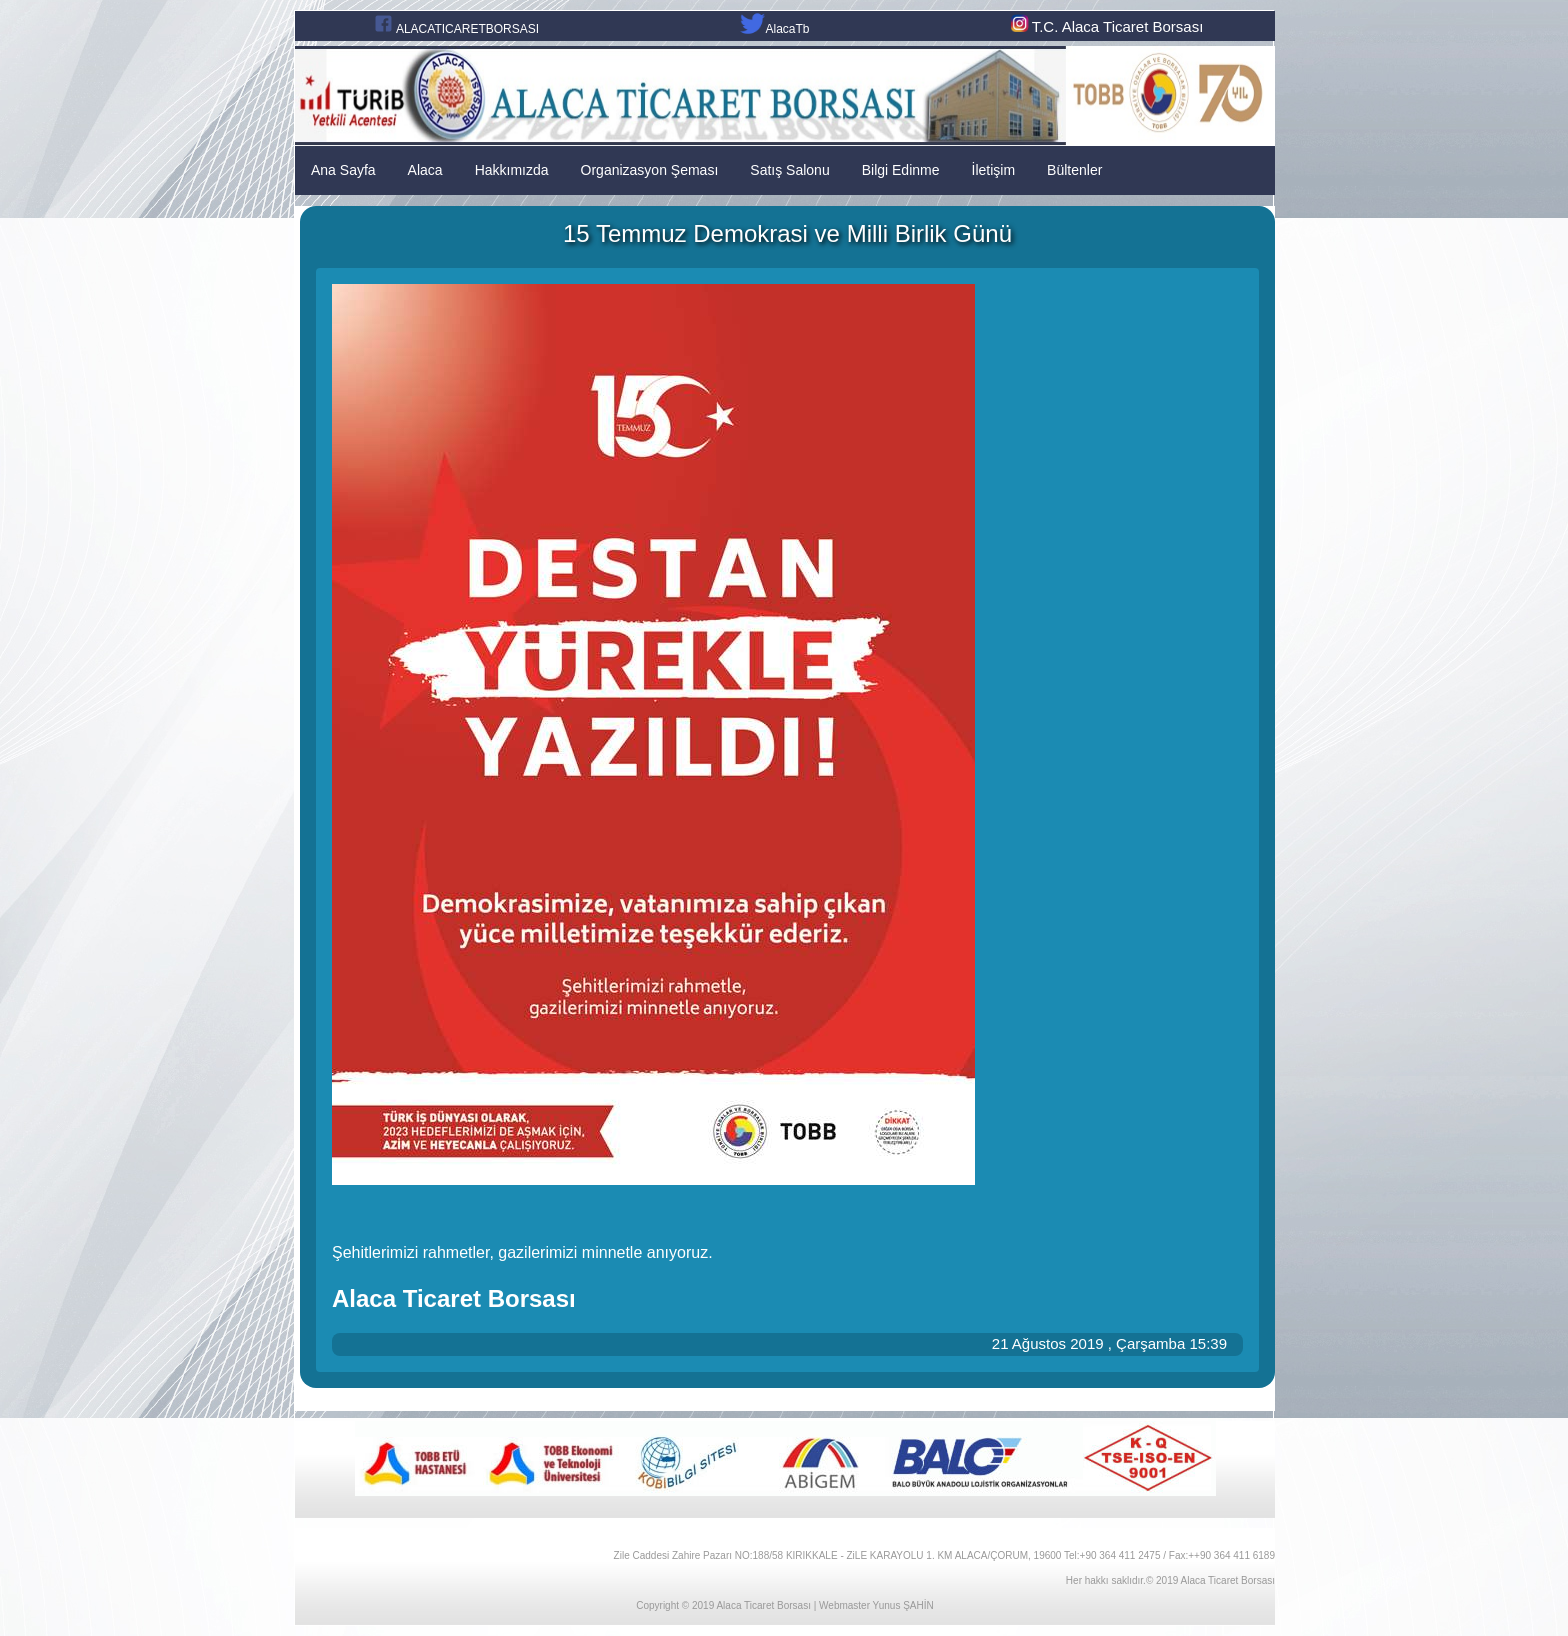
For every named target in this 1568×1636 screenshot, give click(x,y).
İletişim (994, 170)
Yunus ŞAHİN (903, 1605)
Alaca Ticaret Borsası (763, 1605)
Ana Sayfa (343, 170)
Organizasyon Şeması (650, 170)
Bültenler (1074, 170)
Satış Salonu (789, 170)
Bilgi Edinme (901, 170)
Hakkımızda (512, 170)
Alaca (425, 170)
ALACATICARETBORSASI (467, 29)
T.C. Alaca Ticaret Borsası (1105, 26)
